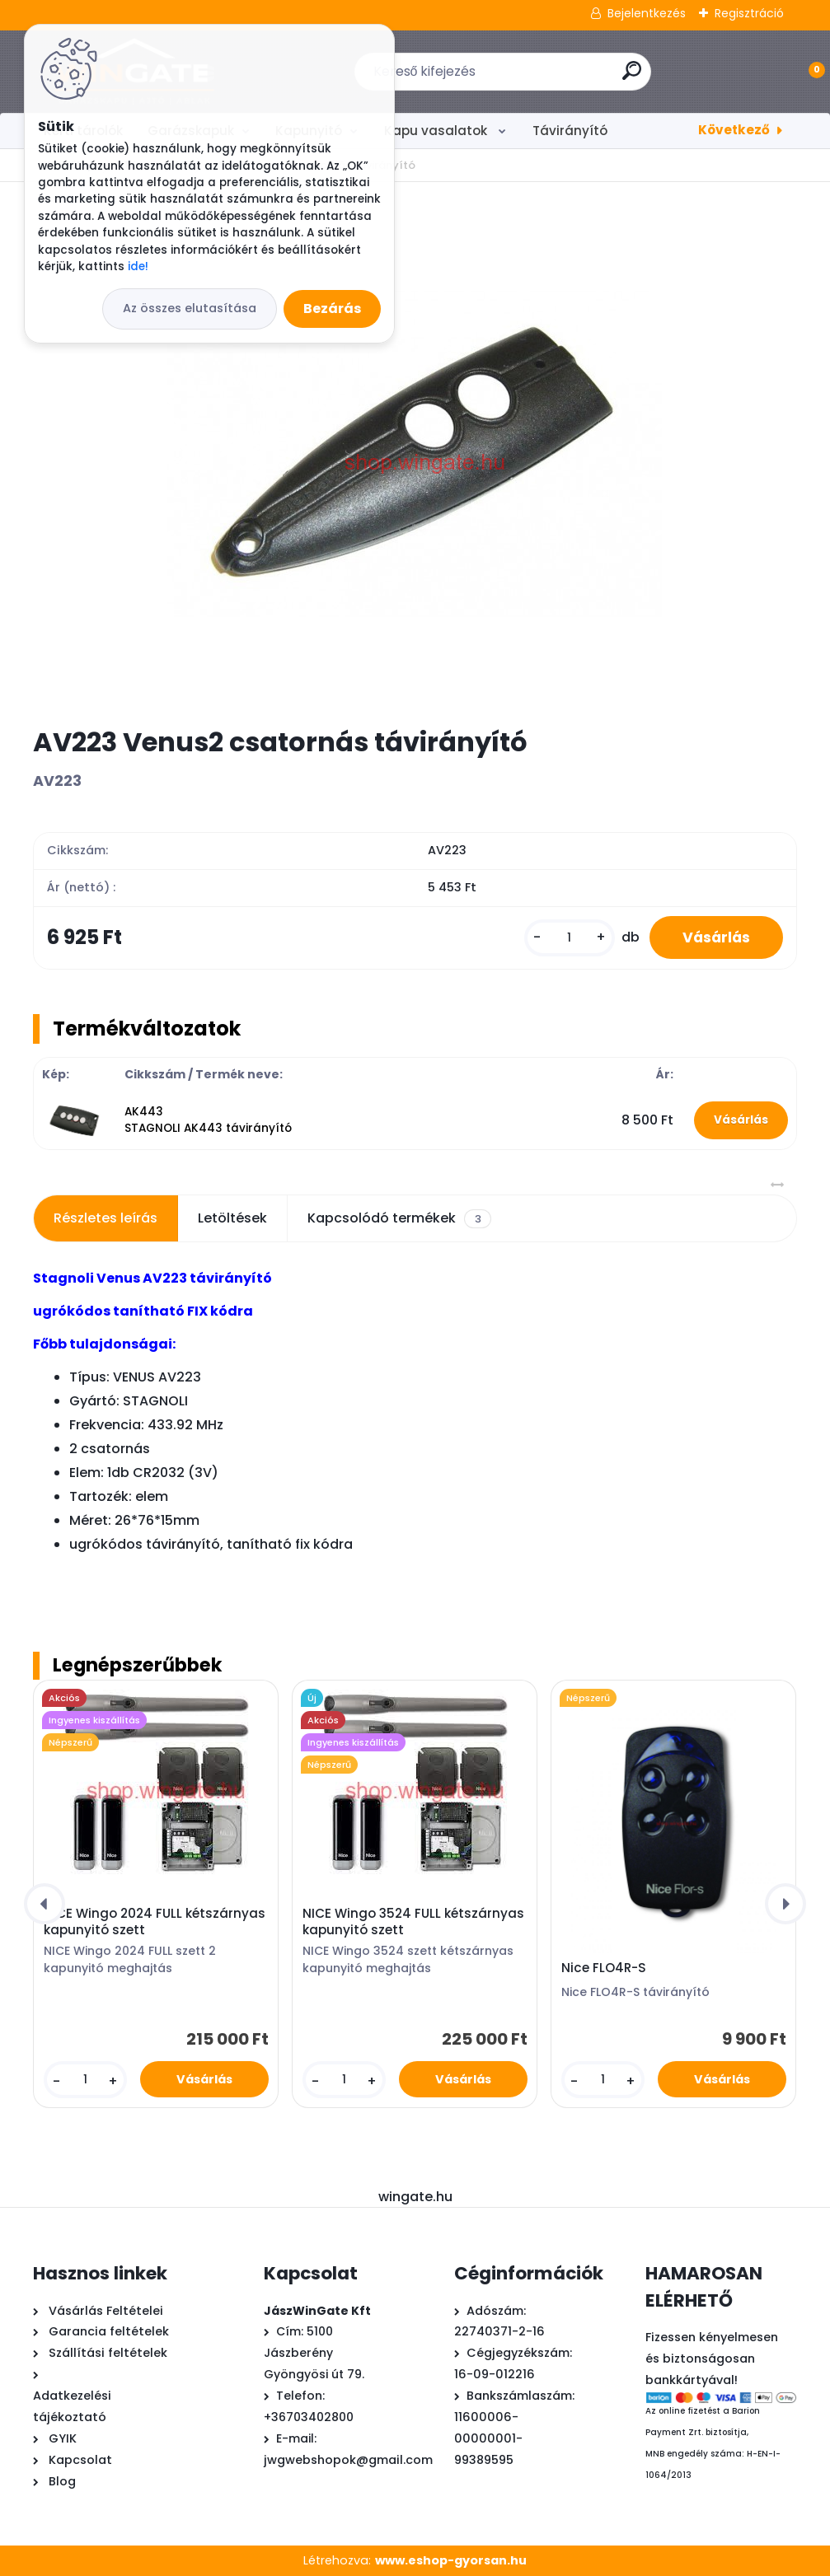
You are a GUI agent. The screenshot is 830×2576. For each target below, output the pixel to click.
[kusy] (569, 937)
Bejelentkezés (646, 13)
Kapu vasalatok (437, 130)
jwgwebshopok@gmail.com (348, 2460)
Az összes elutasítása (189, 308)
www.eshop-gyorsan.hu (451, 2560)
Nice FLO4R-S (603, 1968)
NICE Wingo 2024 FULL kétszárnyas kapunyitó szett (154, 1921)
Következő (734, 129)
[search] (631, 77)
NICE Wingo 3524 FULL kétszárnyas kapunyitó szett (413, 1921)
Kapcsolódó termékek (398, 1218)
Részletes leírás (105, 1218)
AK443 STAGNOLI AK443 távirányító (208, 1120)
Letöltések (232, 1218)
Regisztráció (749, 13)
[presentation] (44, 1903)
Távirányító (569, 130)
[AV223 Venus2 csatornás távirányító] (414, 454)
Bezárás (332, 308)
